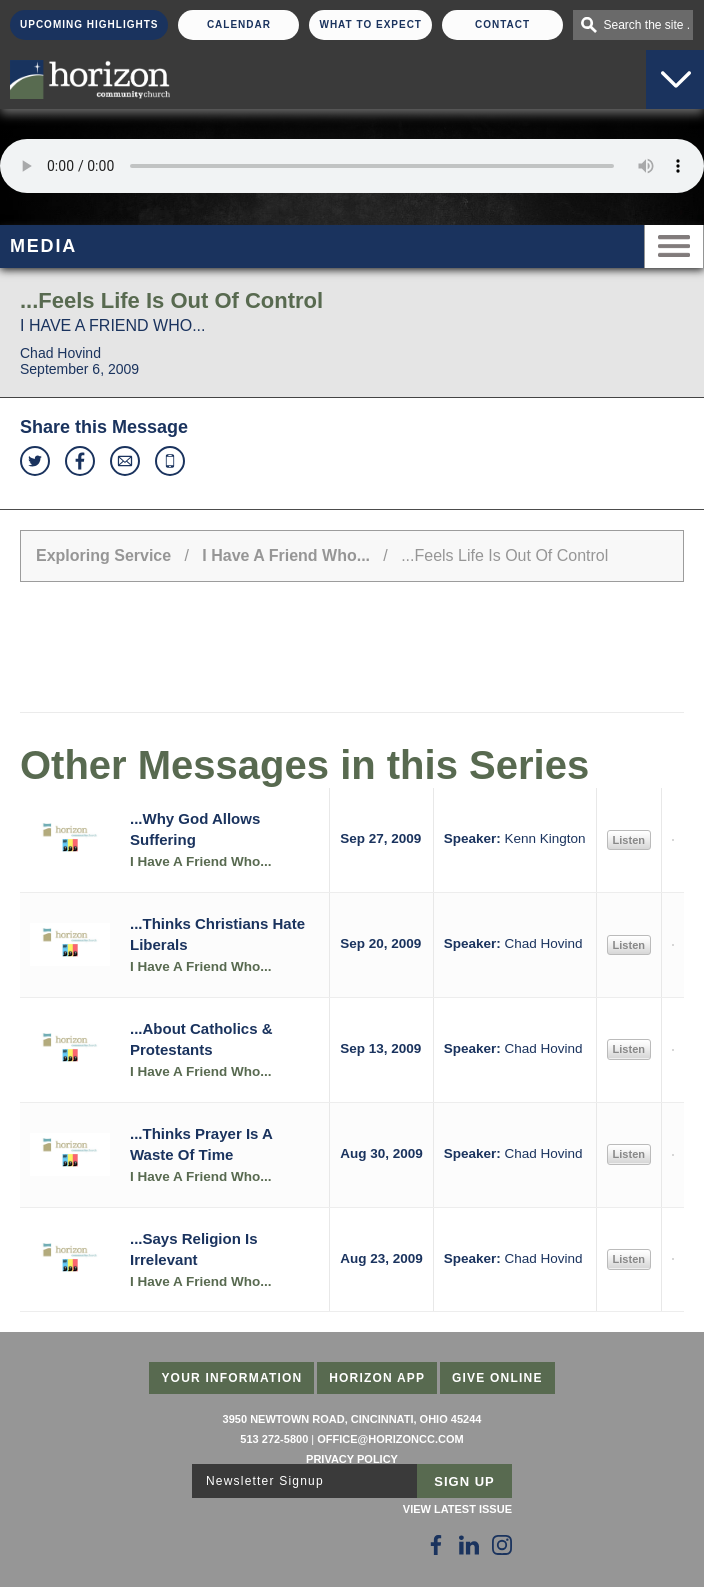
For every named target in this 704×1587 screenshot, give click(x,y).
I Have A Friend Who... (286, 555)
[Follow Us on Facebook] (436, 1545)
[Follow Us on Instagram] (502, 1545)
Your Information (231, 1378)
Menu (674, 246)
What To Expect (370, 24)
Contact (502, 24)
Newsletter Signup (265, 1481)
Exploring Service (103, 555)
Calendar (239, 24)
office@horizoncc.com (390, 1439)
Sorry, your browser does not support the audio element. (352, 166)
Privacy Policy (352, 1459)
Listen (629, 840)
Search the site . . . (648, 25)
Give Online (497, 1378)
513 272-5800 (274, 1439)
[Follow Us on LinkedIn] (469, 1545)
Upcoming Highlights (89, 24)
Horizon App (377, 1378)
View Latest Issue (457, 1509)
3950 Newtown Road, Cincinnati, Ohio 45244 (352, 1419)
